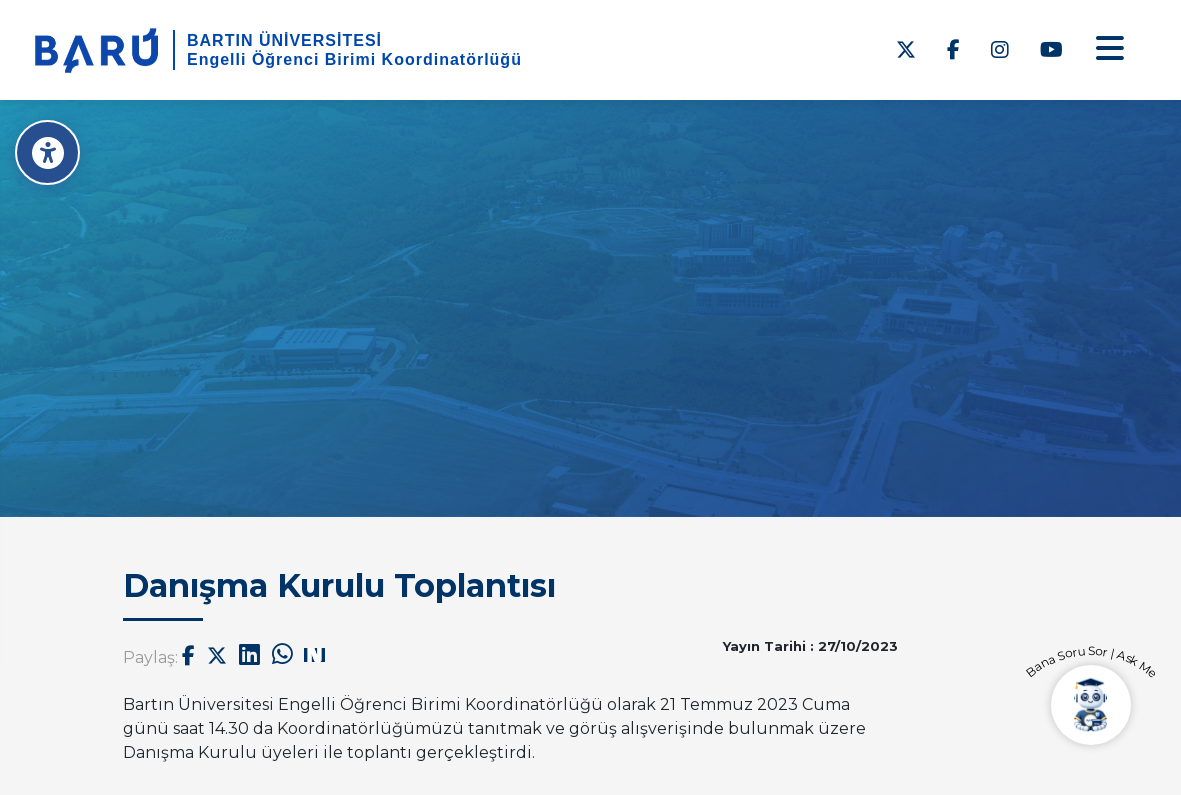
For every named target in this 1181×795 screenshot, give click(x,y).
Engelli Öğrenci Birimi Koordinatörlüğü (354, 59)
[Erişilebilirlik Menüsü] (47, 152)
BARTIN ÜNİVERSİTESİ (284, 40)
